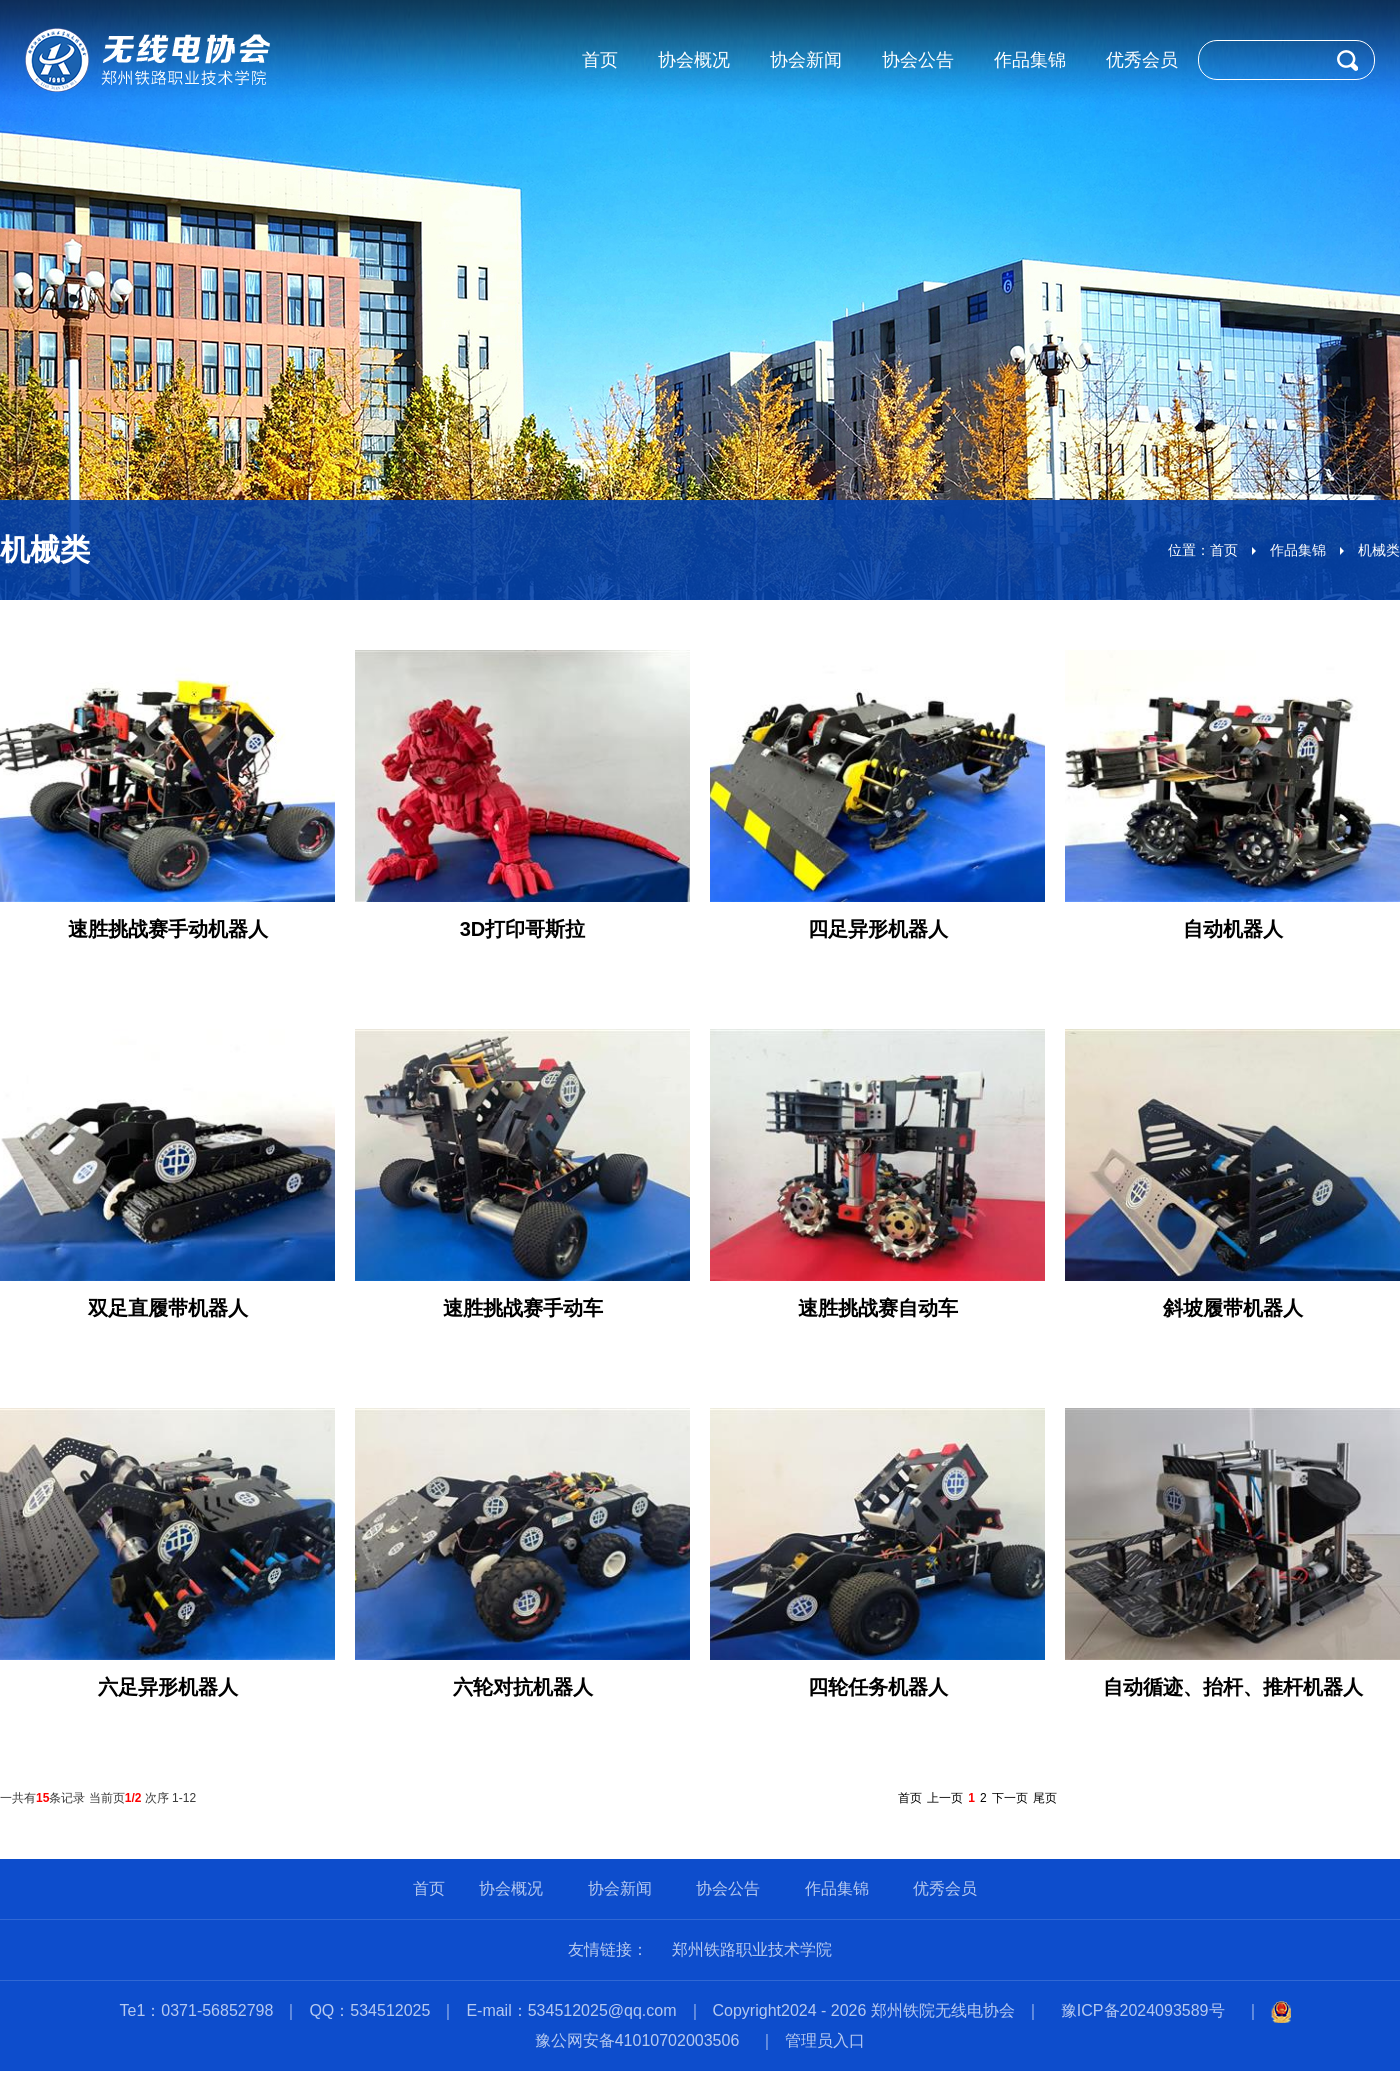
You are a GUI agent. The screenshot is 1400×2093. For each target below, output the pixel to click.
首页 (1224, 550)
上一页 (945, 1798)
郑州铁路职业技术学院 (752, 1949)
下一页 (1010, 1798)
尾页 (1045, 1798)
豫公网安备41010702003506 (637, 2040)
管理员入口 (825, 2040)
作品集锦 (1298, 550)
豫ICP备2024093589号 (1143, 2010)
